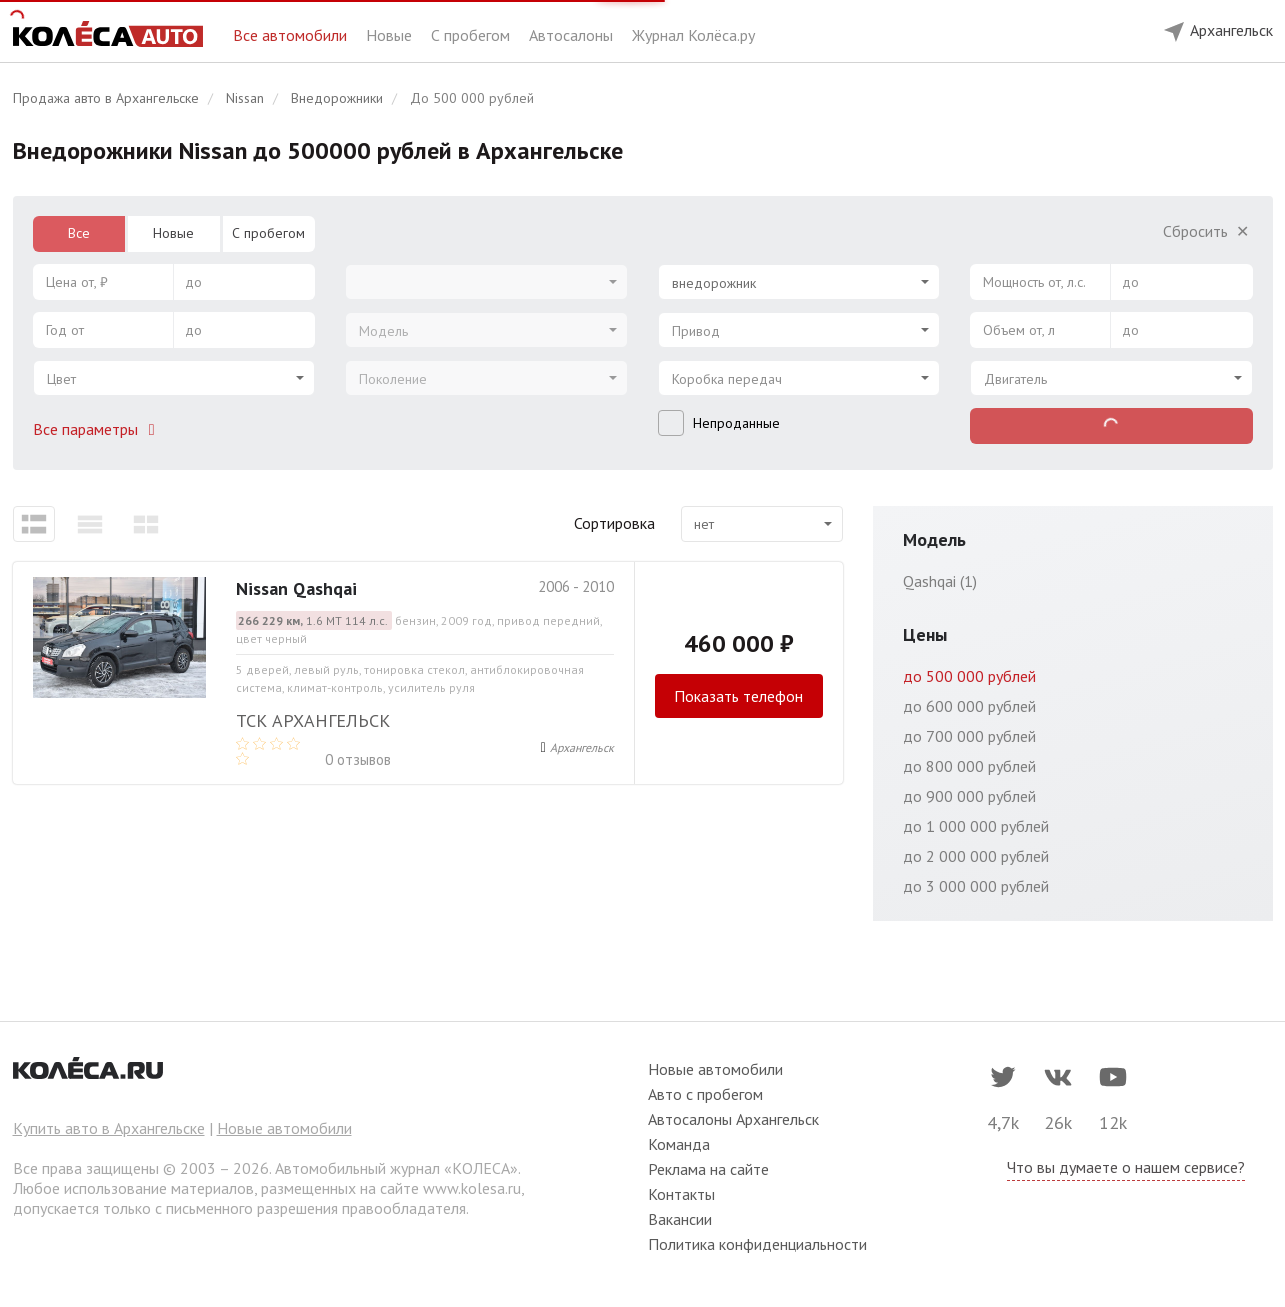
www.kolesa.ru (472, 1188)
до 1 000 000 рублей (976, 826)
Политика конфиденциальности (757, 1244)
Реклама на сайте (708, 1169)
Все (79, 233)
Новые (391, 35)
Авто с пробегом (705, 1094)
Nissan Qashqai (296, 588)
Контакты (681, 1194)
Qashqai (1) (940, 581)
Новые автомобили (284, 1128)
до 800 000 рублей (969, 766)
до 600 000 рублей (969, 706)
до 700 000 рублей (969, 736)
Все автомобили (292, 35)
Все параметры (98, 429)
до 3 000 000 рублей (976, 886)
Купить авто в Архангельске (109, 1128)
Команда (679, 1144)
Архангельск (582, 747)
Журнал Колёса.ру (693, 35)
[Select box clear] (914, 276)
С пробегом (472, 35)
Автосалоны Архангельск (733, 1119)
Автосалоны (573, 35)
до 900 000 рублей (969, 796)
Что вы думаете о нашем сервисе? (1126, 1167)
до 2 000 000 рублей (976, 856)
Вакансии (680, 1219)
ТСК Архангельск (313, 720)
